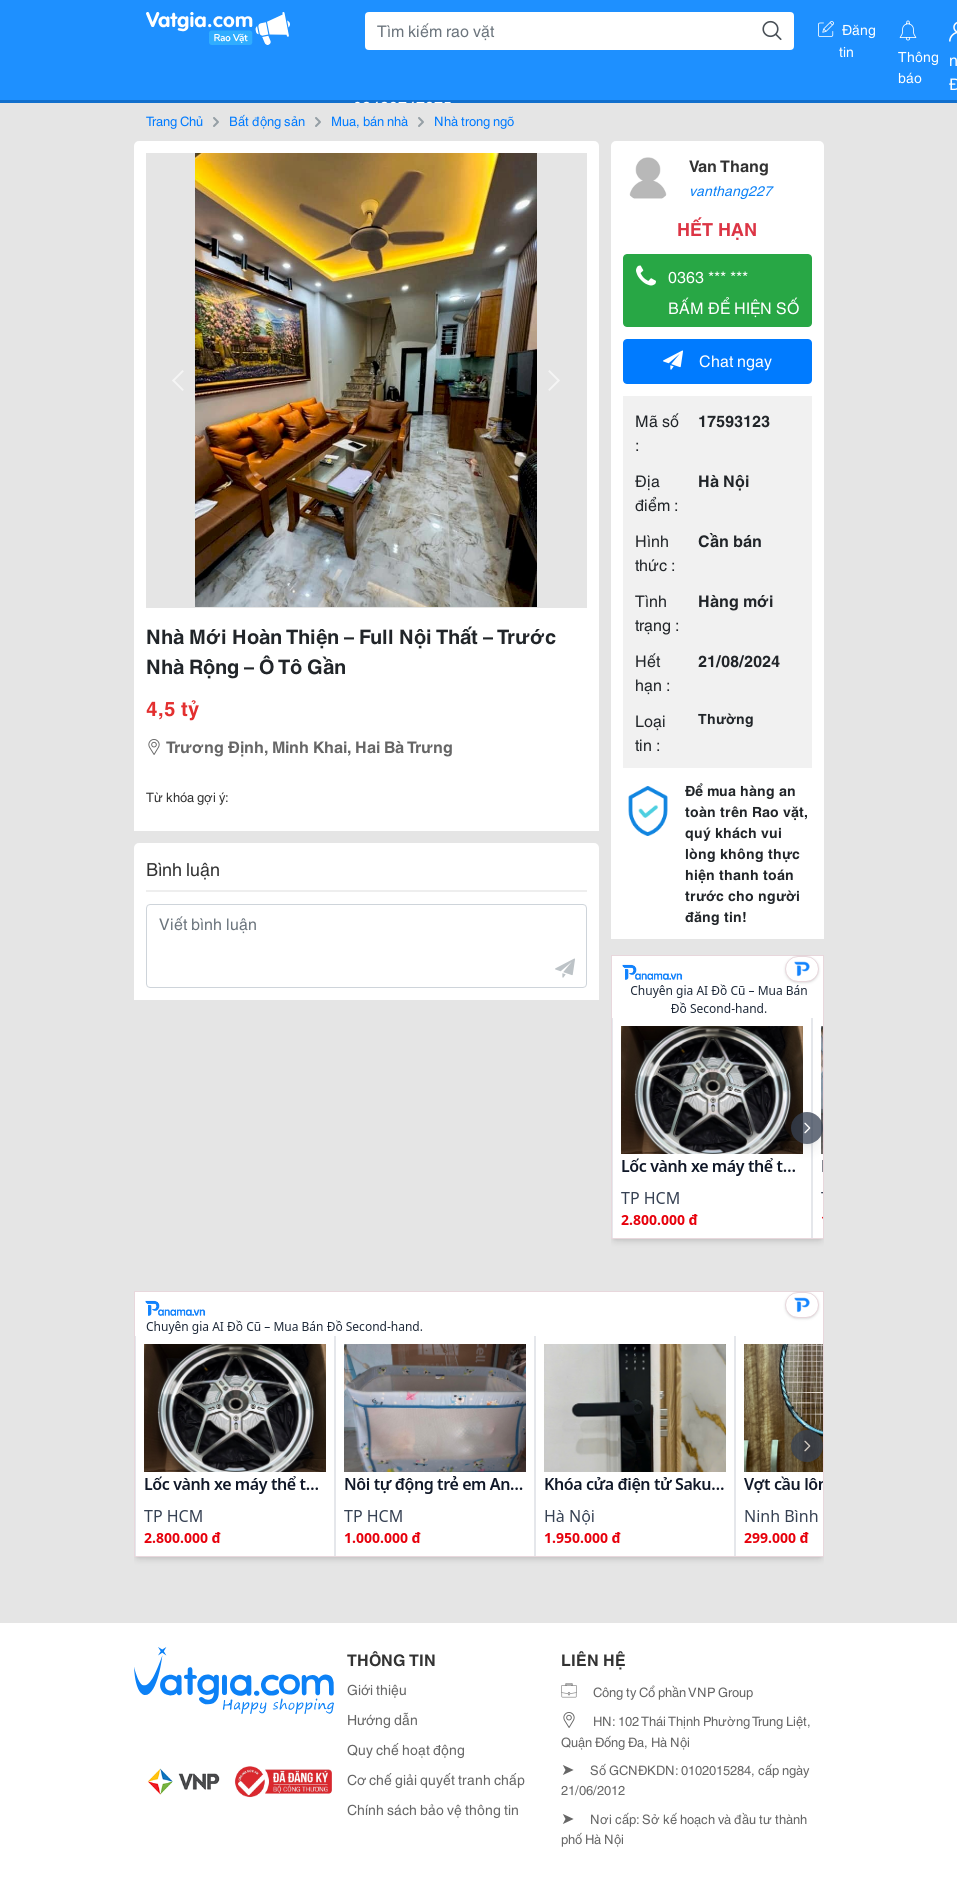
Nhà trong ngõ (474, 120)
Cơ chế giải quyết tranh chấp (436, 1779)
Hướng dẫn (382, 1719)
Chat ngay (717, 359)
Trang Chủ (174, 120)
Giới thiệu (377, 1689)
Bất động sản (267, 120)
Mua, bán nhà (369, 120)
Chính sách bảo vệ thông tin (433, 1809)
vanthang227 (730, 190)
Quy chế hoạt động (406, 1749)
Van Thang (729, 164)
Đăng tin (847, 33)
